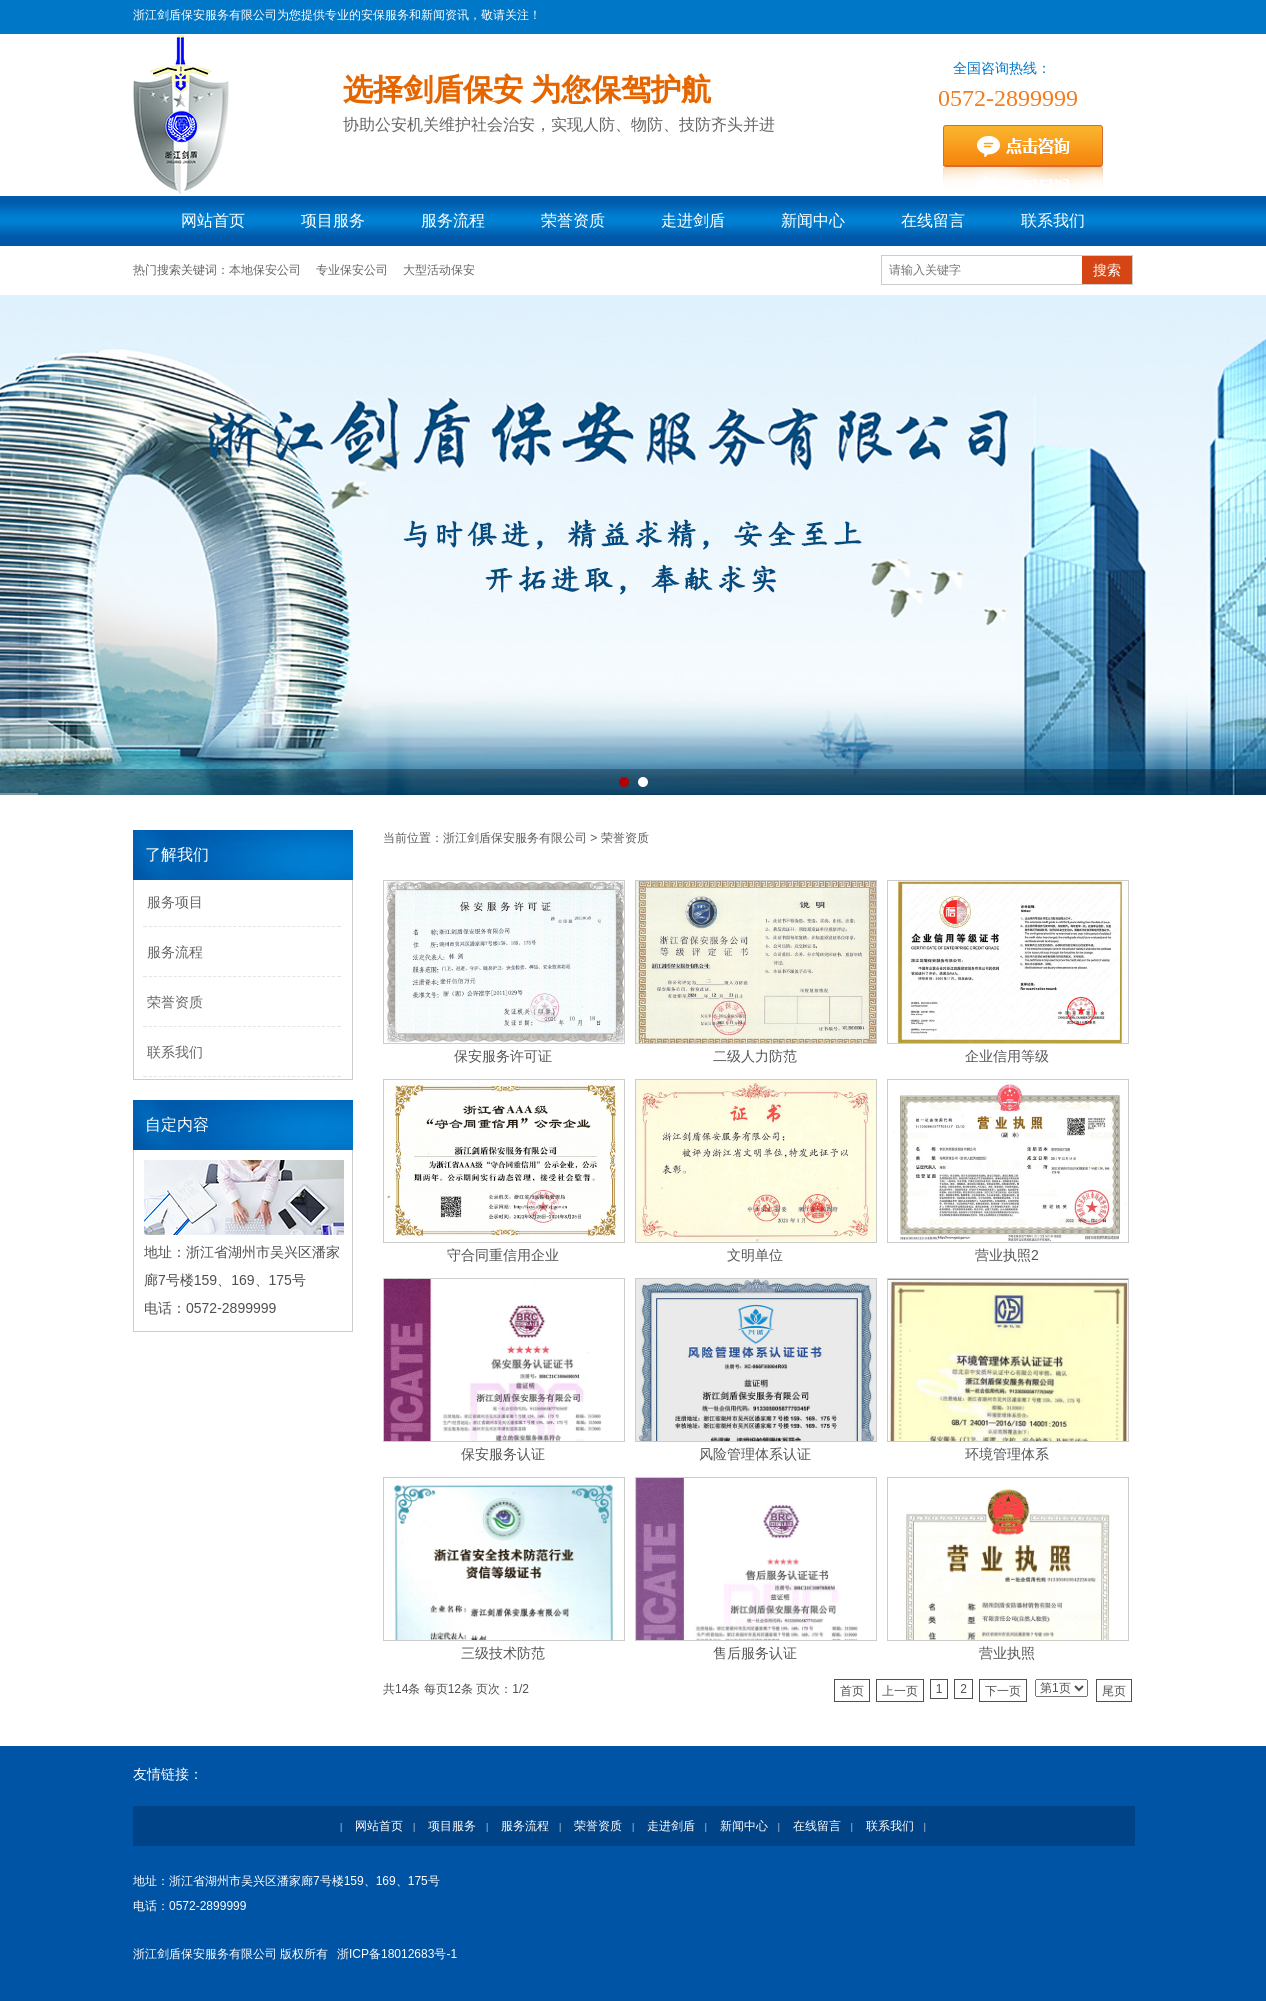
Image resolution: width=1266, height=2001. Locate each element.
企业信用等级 (1007, 1056)
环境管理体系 (1007, 1454)
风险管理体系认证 (755, 1454)
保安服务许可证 (503, 1056)
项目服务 (333, 220)
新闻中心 (813, 220)
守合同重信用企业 (503, 1255)
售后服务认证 (755, 1653)
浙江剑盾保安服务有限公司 (515, 838)
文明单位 (755, 1255)
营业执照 (1007, 1653)
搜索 (1107, 270)
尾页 (1114, 1691)
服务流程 (453, 220)
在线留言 (933, 220)
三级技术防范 (503, 1653)
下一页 (1003, 1691)
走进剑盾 (693, 220)
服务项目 (175, 902)
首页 (852, 1691)
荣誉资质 (573, 220)
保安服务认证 (503, 1454)
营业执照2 (1007, 1255)
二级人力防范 (755, 1056)
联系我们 (1053, 220)
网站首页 (213, 220)
